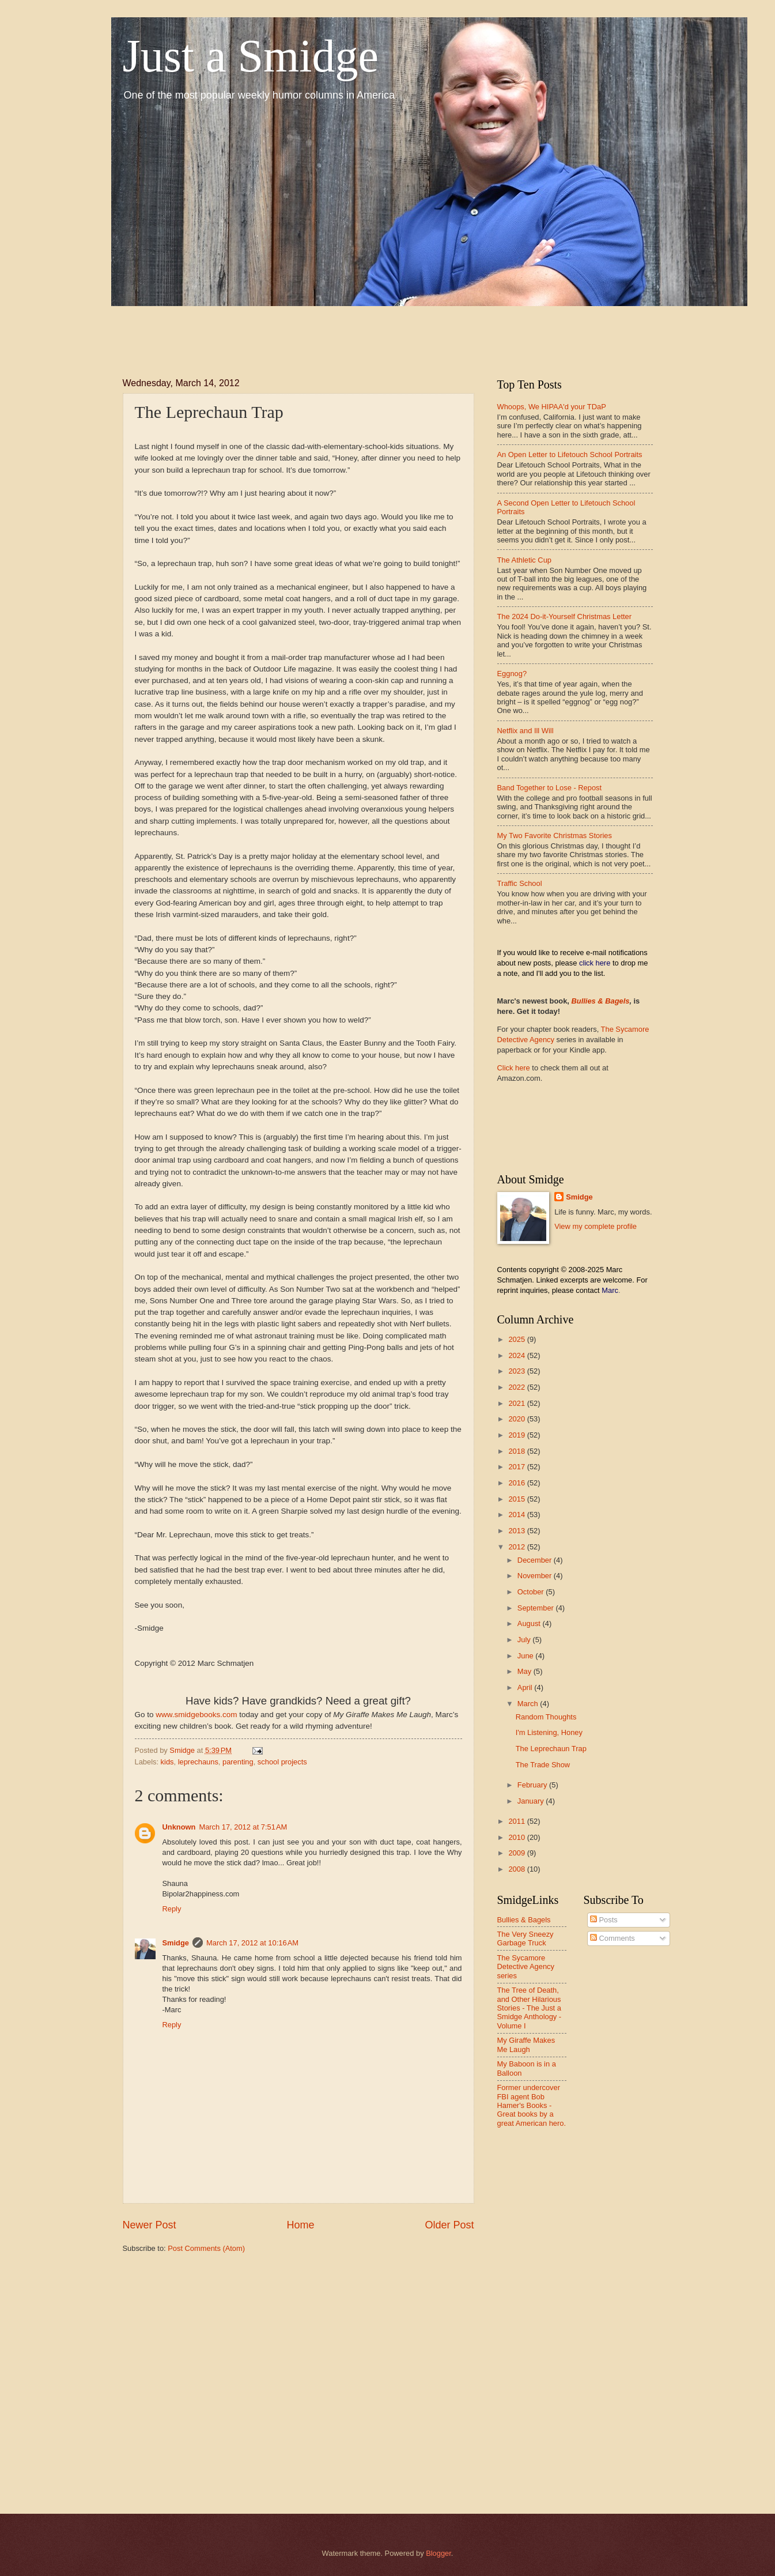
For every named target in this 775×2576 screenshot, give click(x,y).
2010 (517, 1837)
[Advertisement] (332, 332)
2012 (517, 1546)
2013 (517, 1530)
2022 (517, 1387)
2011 (517, 1821)
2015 (517, 1499)
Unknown (179, 1827)
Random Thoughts (546, 1717)
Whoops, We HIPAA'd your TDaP (551, 406)
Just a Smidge (251, 56)
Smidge (176, 1942)
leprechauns (198, 1761)
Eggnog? (512, 673)
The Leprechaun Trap (551, 1748)
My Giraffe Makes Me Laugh (526, 2044)
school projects (282, 1761)
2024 (517, 1355)
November (535, 1575)
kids (167, 1761)
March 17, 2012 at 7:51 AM (243, 1827)
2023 (517, 1371)
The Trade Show (543, 1764)
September (536, 1608)
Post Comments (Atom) (206, 2248)
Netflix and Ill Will (525, 730)
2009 (517, 1853)
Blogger (438, 2553)
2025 (517, 1339)
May (525, 1671)
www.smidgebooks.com (196, 1714)
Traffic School (519, 883)
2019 (517, 1435)
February (533, 1785)
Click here (513, 1067)
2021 (517, 1403)
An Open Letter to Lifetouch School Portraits (569, 454)
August (530, 1623)
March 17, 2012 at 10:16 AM (252, 1942)
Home (300, 2225)
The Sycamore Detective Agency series (525, 1966)
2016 (517, 1483)
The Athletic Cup (524, 560)
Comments (612, 1938)
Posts (604, 1919)
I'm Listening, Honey (549, 1732)
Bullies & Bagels (601, 1001)
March (528, 1703)
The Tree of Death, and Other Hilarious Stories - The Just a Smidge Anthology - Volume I (529, 2008)
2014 (517, 1514)
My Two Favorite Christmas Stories (554, 835)
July (524, 1639)
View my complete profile (595, 1226)
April (525, 1687)
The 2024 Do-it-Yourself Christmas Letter (564, 616)
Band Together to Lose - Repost (549, 787)
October (531, 1591)
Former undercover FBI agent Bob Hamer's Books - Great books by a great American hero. (531, 2105)
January (531, 1801)
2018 (517, 1451)
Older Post (449, 2225)
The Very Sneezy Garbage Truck (525, 1938)
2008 (517, 1869)
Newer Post (149, 2225)
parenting (238, 1761)
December (535, 1560)
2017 (517, 1466)
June (526, 1655)
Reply (172, 1908)
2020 (517, 1419)
